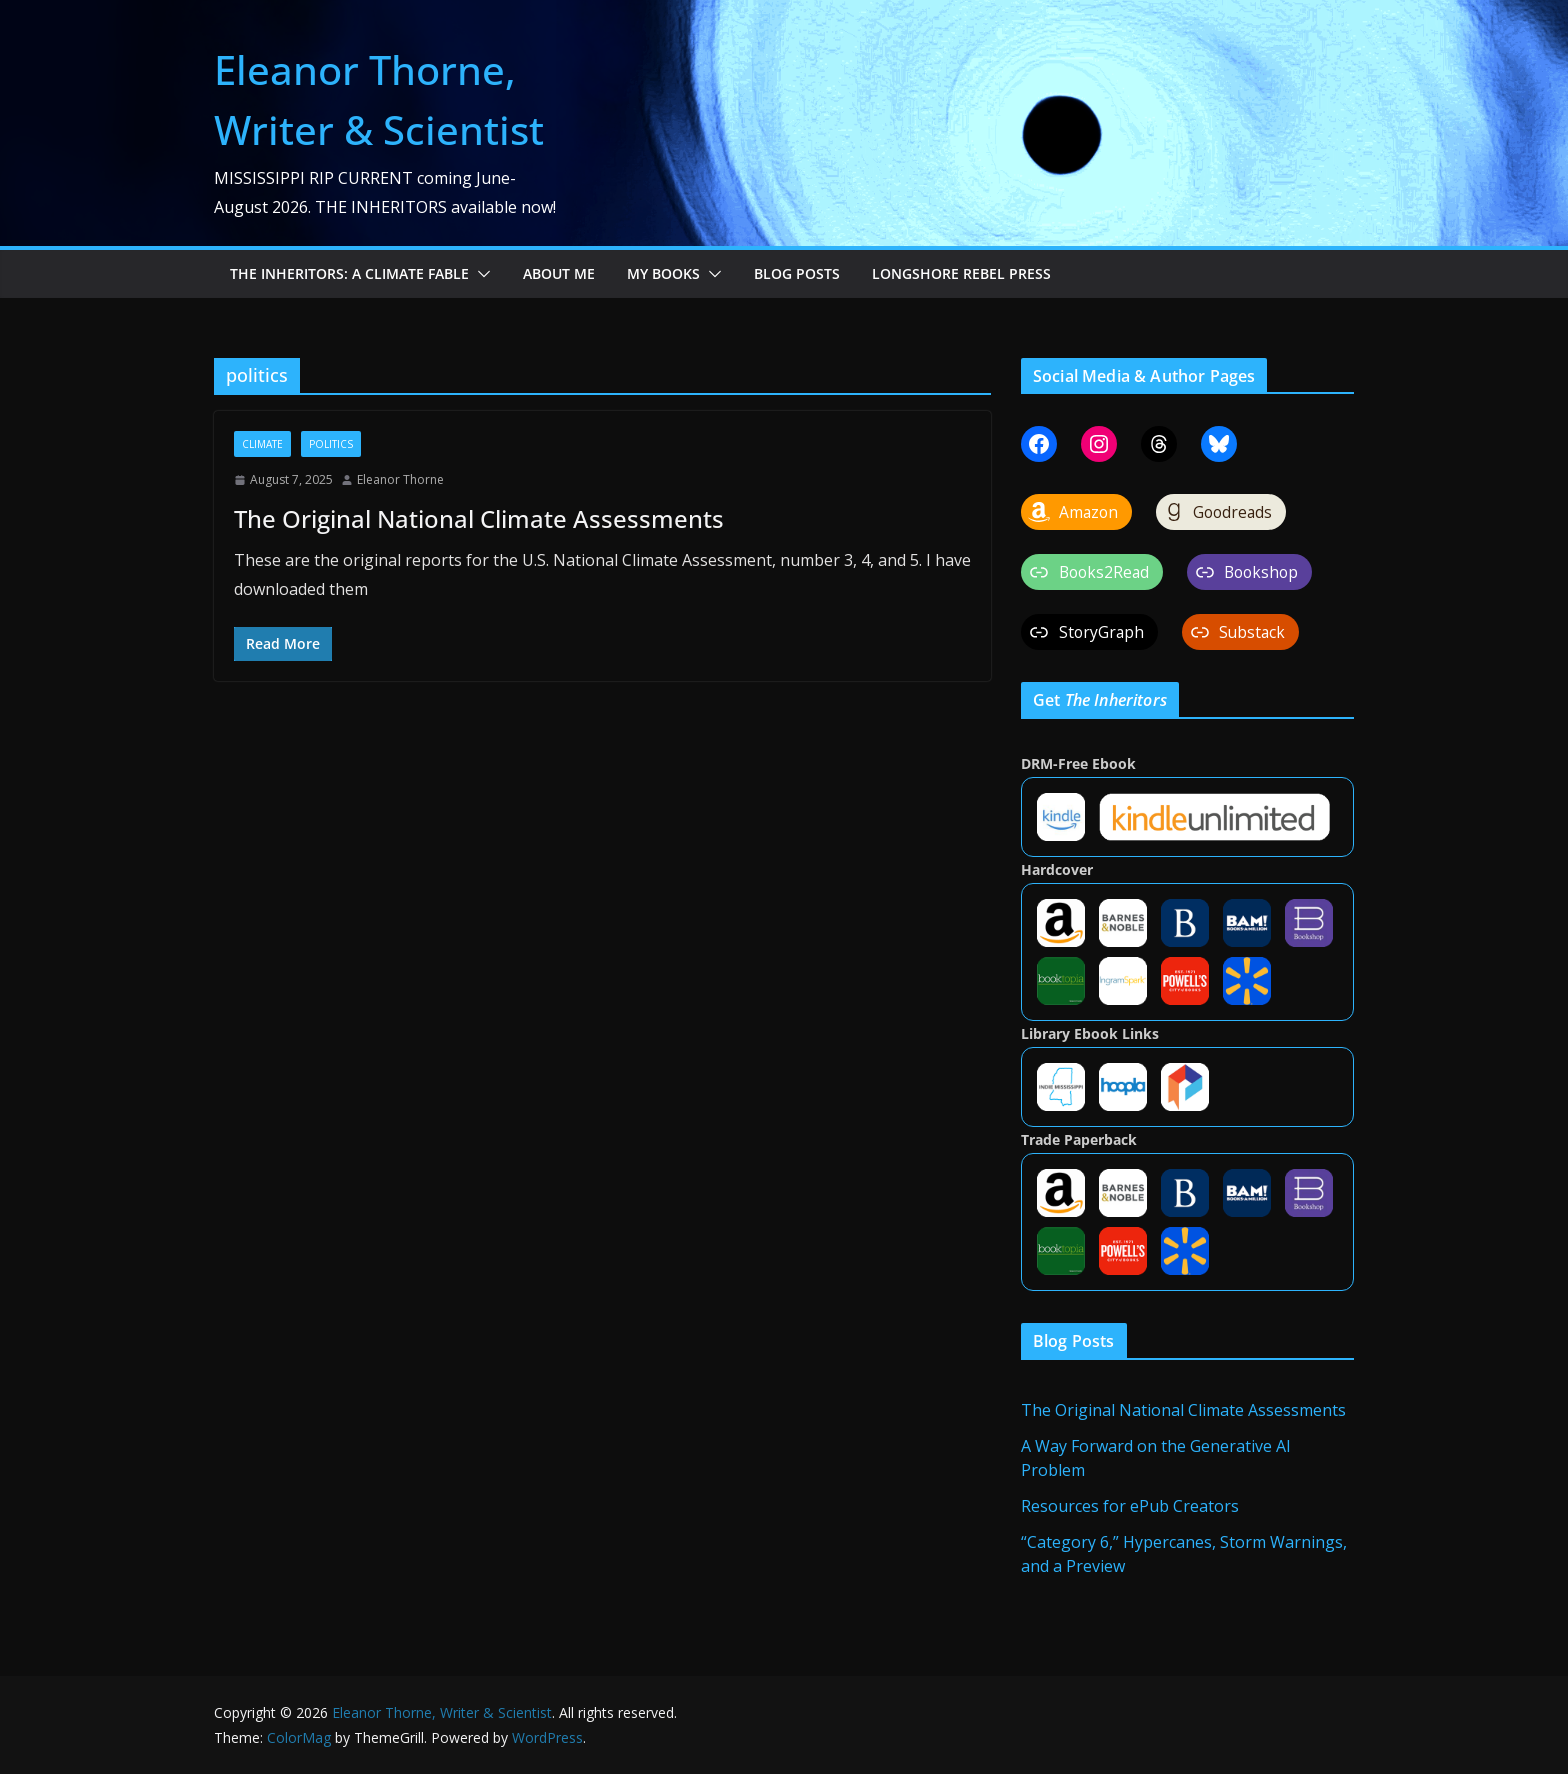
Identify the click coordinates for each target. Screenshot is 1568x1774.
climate (262, 444)
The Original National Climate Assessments (479, 518)
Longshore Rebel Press (961, 273)
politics (331, 444)
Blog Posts (797, 273)
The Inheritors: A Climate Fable (349, 273)
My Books (663, 273)
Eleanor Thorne (400, 479)
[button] (480, 274)
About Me (559, 273)
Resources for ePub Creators (1130, 1506)
